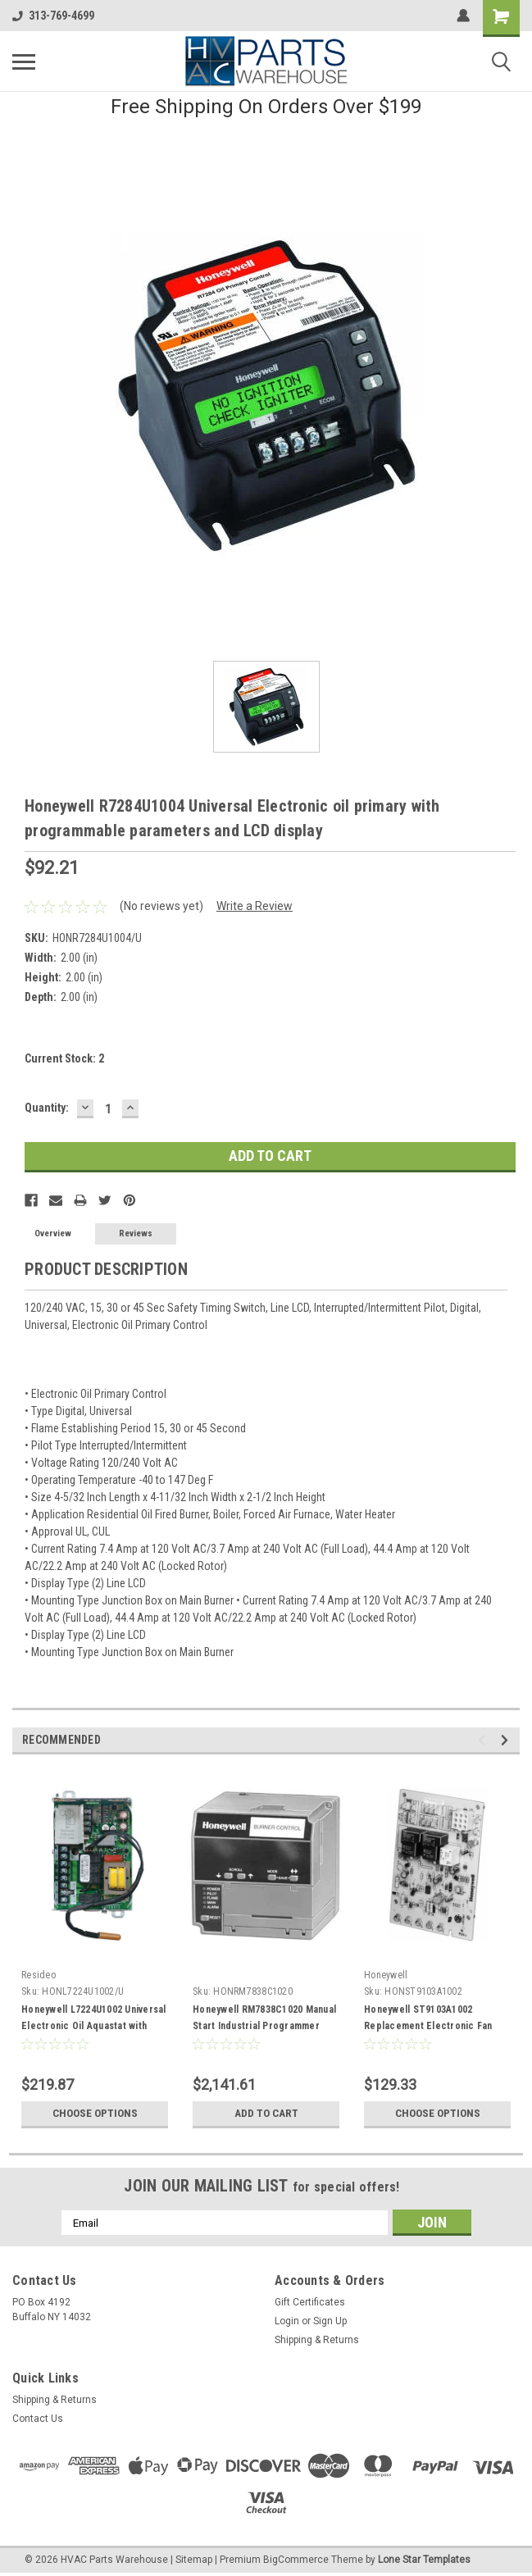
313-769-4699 (53, 15)
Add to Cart (266, 2113)
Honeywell (385, 1975)
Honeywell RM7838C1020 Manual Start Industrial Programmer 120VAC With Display (264, 2026)
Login (287, 2321)
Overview (52, 1233)
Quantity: (47, 1107)
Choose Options (95, 2113)
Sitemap (193, 2559)
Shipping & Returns (317, 2340)
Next (507, 1740)
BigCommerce (296, 2559)
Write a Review (254, 906)
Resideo (38, 1975)
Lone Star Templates (424, 2559)
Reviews (135, 1233)
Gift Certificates (310, 2302)
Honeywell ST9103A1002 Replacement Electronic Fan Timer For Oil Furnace (428, 2026)
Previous (484, 1740)
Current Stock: (64, 1058)
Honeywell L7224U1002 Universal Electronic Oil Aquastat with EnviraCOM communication (93, 2026)
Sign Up (330, 2321)
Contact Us (37, 2418)
